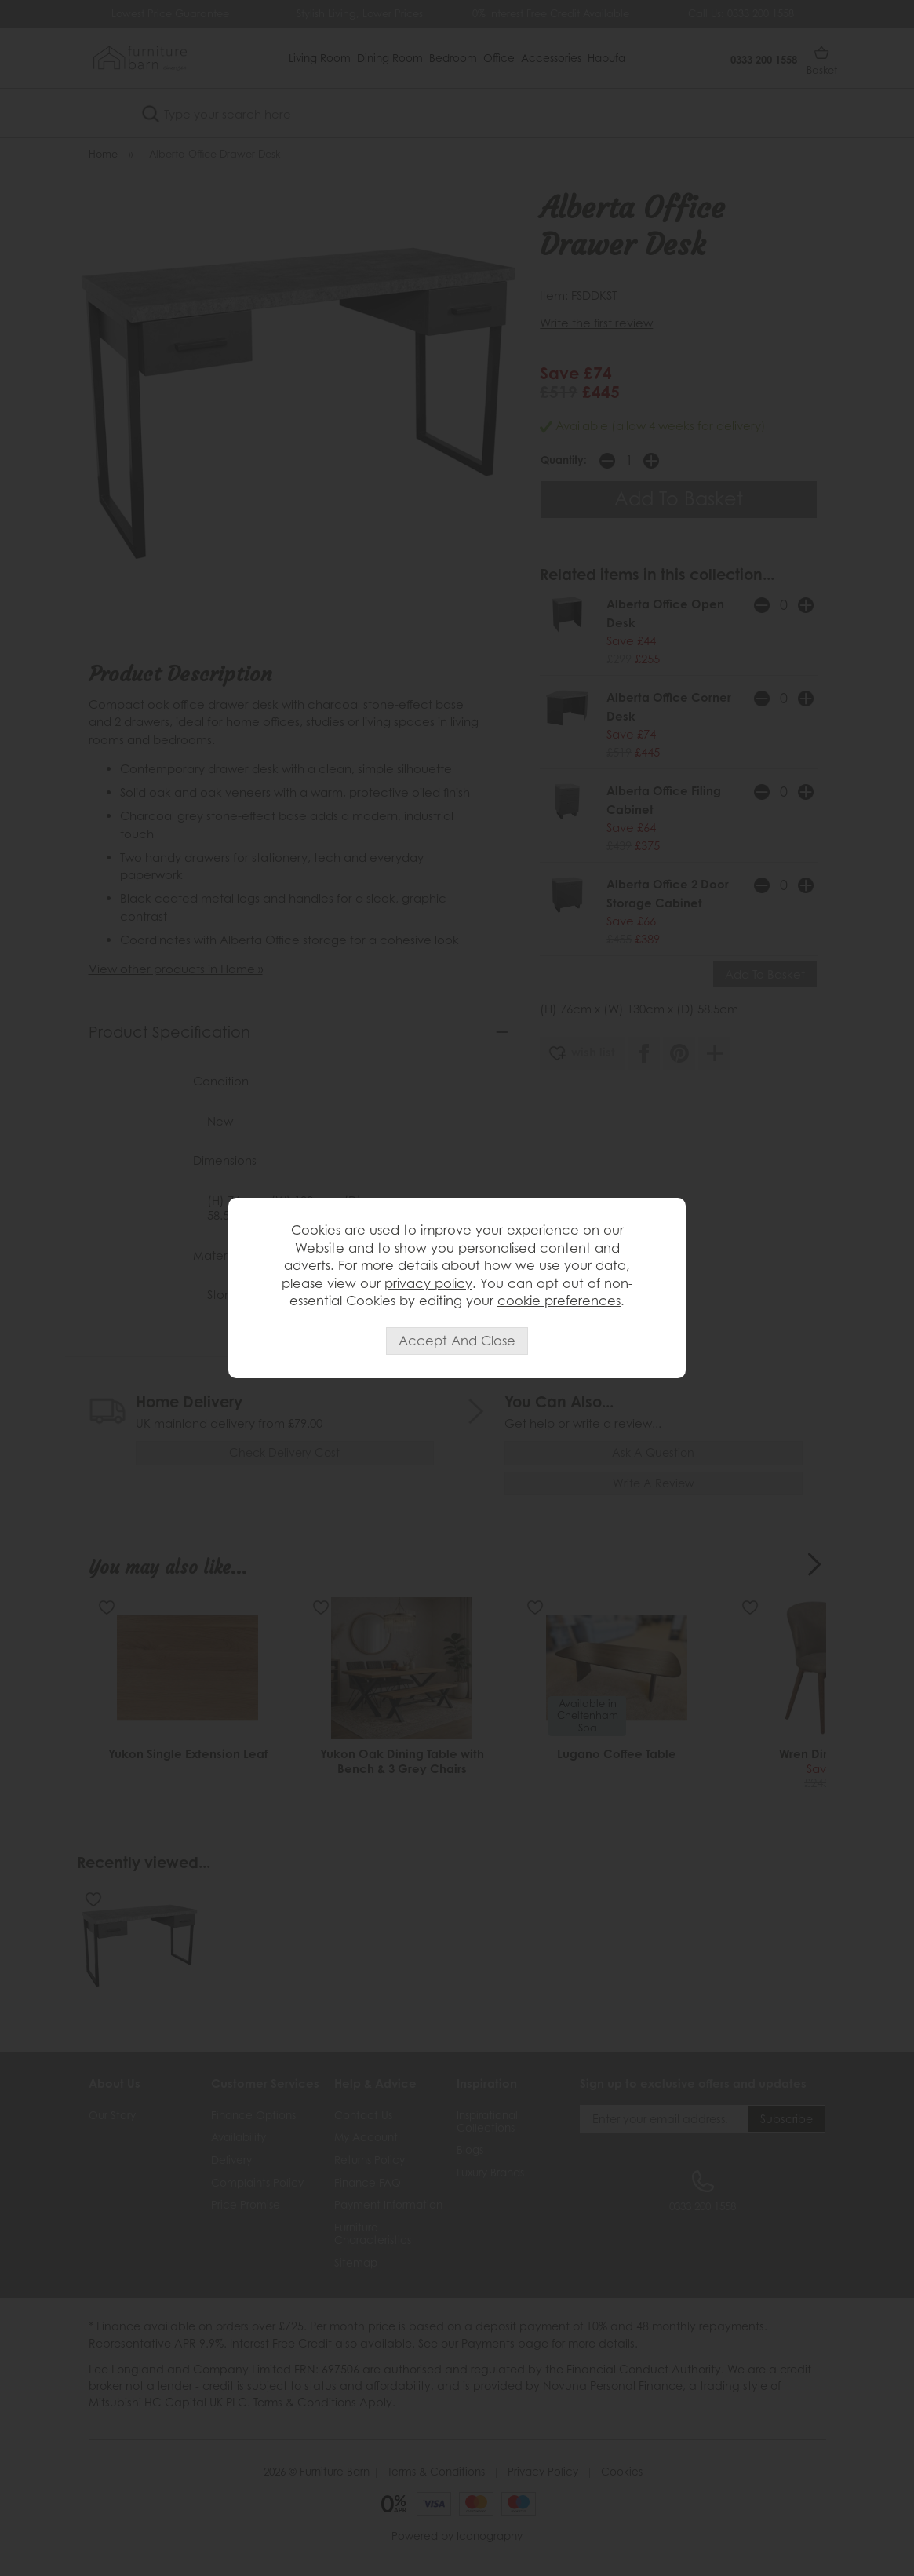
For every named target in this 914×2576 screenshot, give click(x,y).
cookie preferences (559, 1300)
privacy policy (428, 1283)
